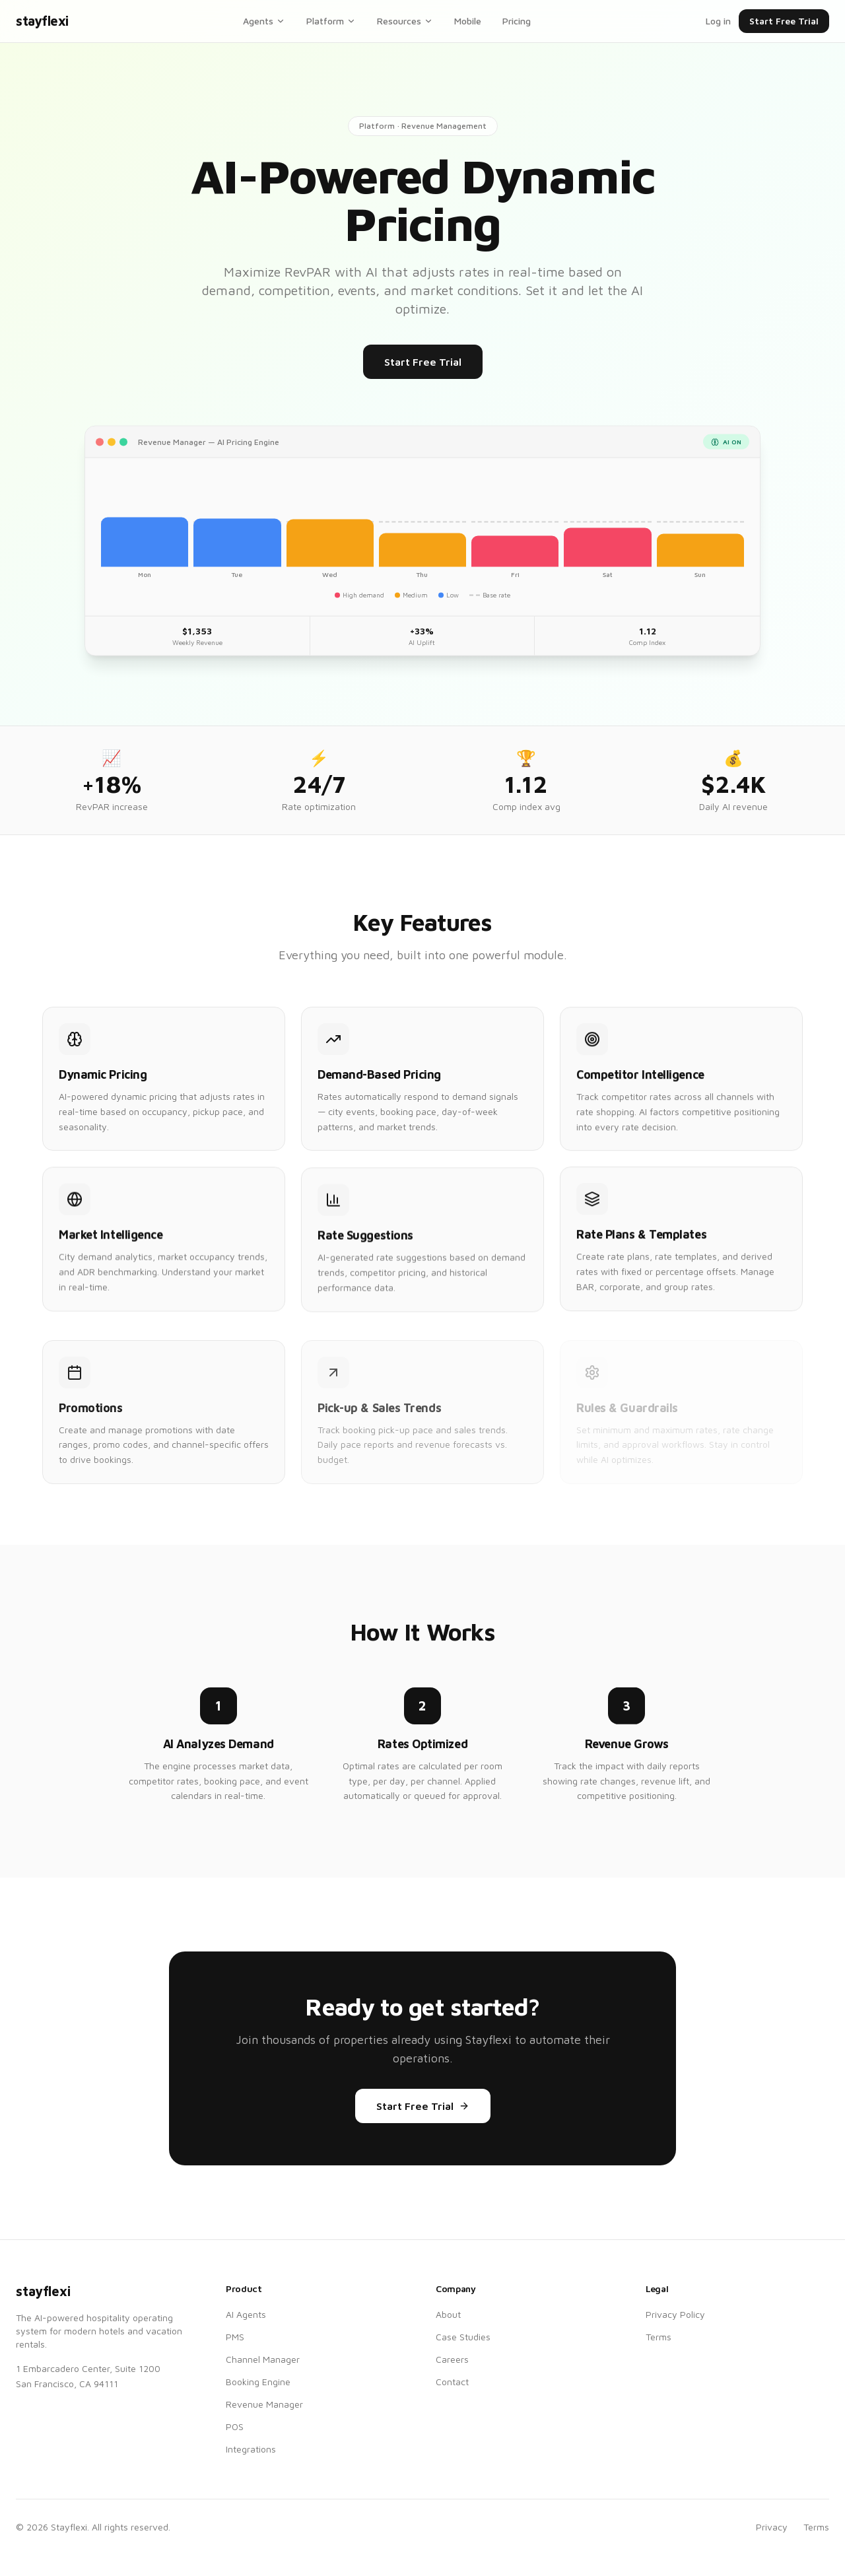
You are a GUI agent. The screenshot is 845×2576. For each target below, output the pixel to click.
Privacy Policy (675, 2314)
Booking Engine (258, 2381)
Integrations (251, 2449)
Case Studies (463, 2336)
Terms (658, 2336)
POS (235, 2426)
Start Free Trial (784, 20)
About (448, 2314)
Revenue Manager (264, 2404)
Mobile (467, 20)
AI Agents (246, 2314)
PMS (235, 2336)
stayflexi (42, 20)
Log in (718, 20)
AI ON (726, 454)
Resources (405, 20)
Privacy (772, 2526)
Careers (452, 2359)
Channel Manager (263, 2359)
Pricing (516, 20)
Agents (264, 20)
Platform (331, 20)
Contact (452, 2381)
